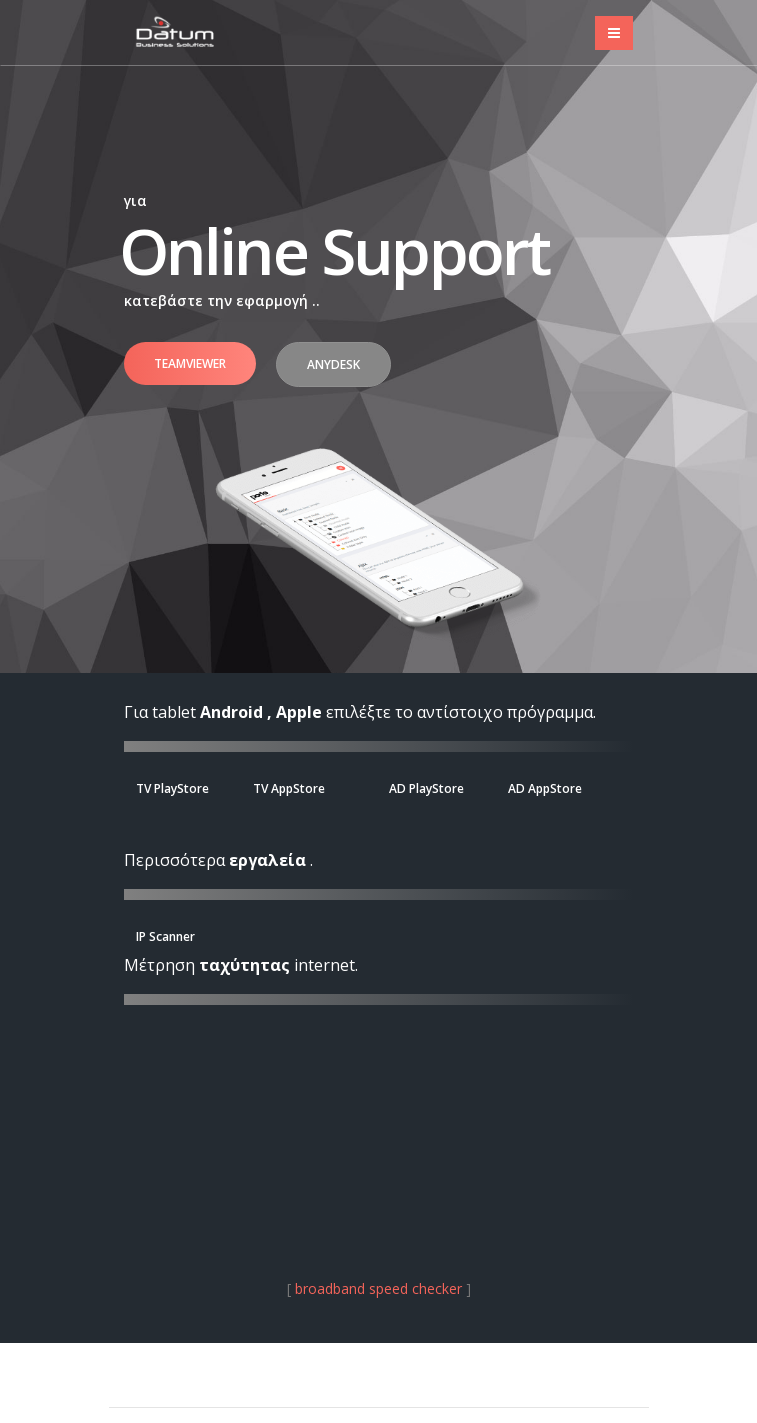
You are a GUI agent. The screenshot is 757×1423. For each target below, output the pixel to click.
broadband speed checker (378, 1288)
